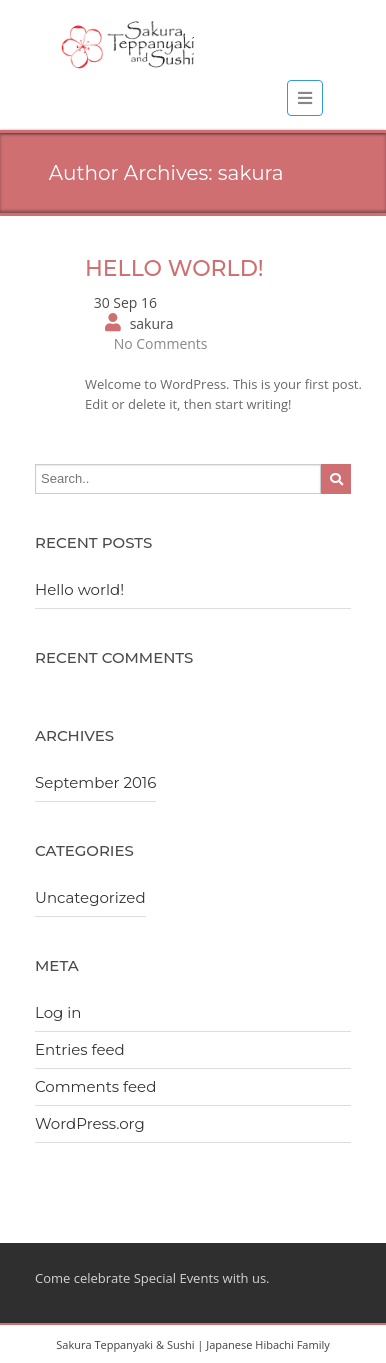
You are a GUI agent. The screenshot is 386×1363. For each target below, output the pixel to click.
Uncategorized (90, 897)
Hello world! (174, 268)
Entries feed (80, 1049)
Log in (58, 1012)
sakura (152, 323)
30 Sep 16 (125, 302)
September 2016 (95, 782)
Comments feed (95, 1086)
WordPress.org (90, 1123)
